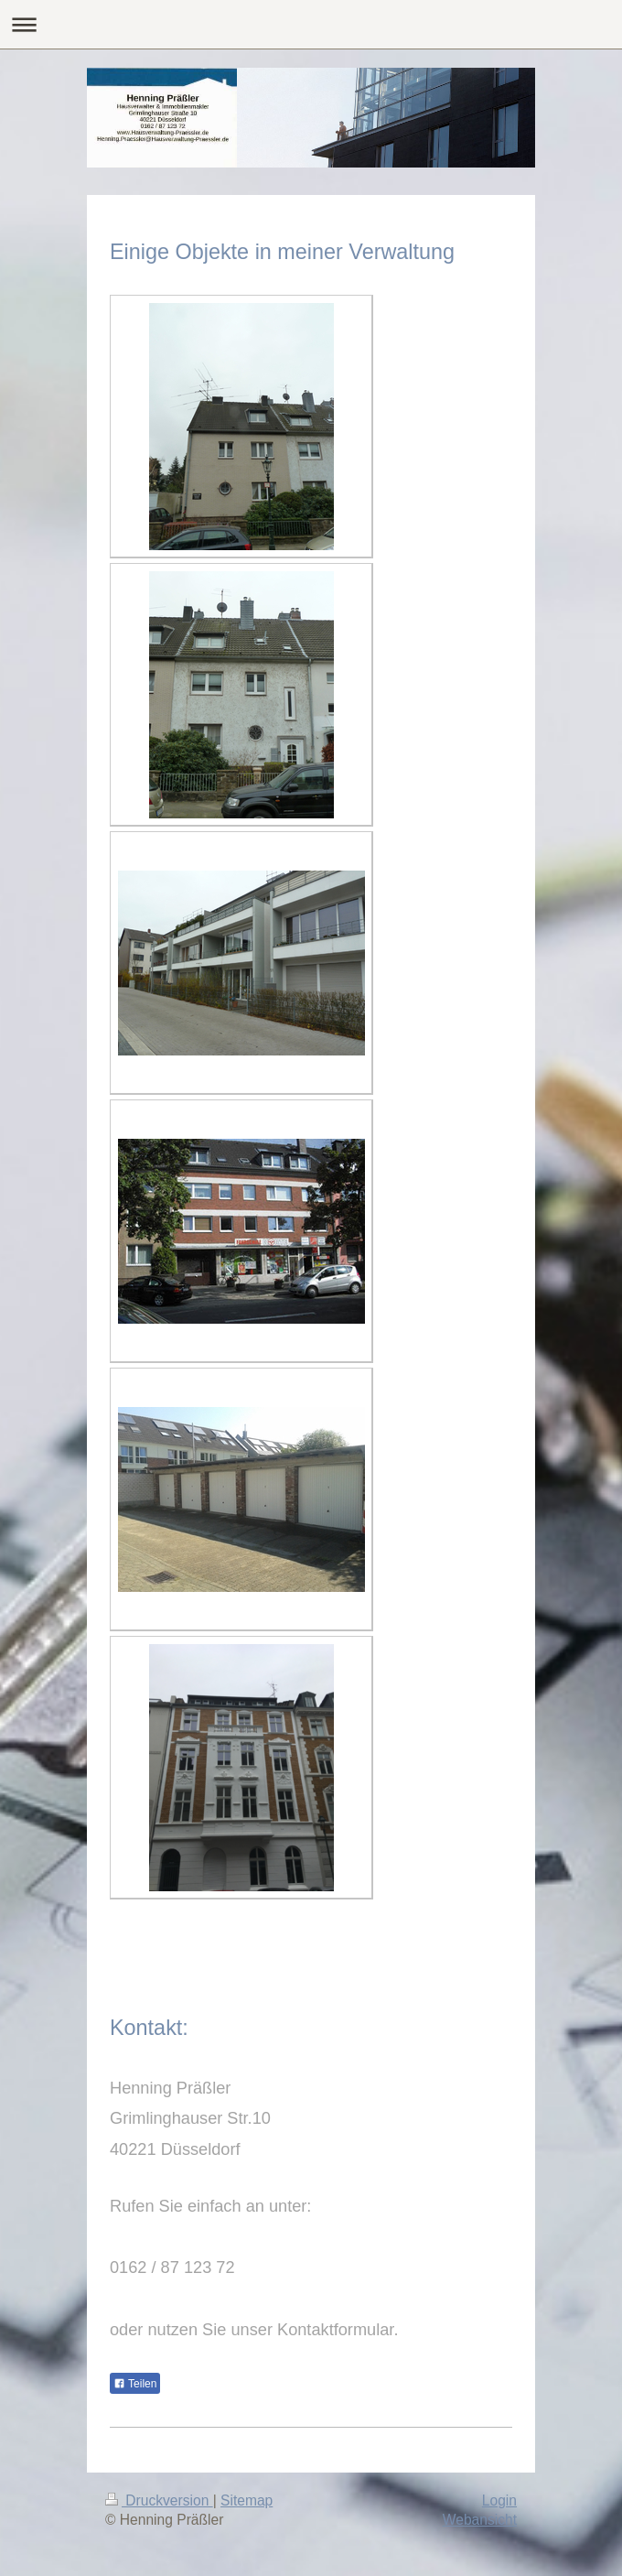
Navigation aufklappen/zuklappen (311, 24)
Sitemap (246, 2500)
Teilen (134, 2383)
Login (499, 2500)
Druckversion (159, 2500)
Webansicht (480, 2519)
